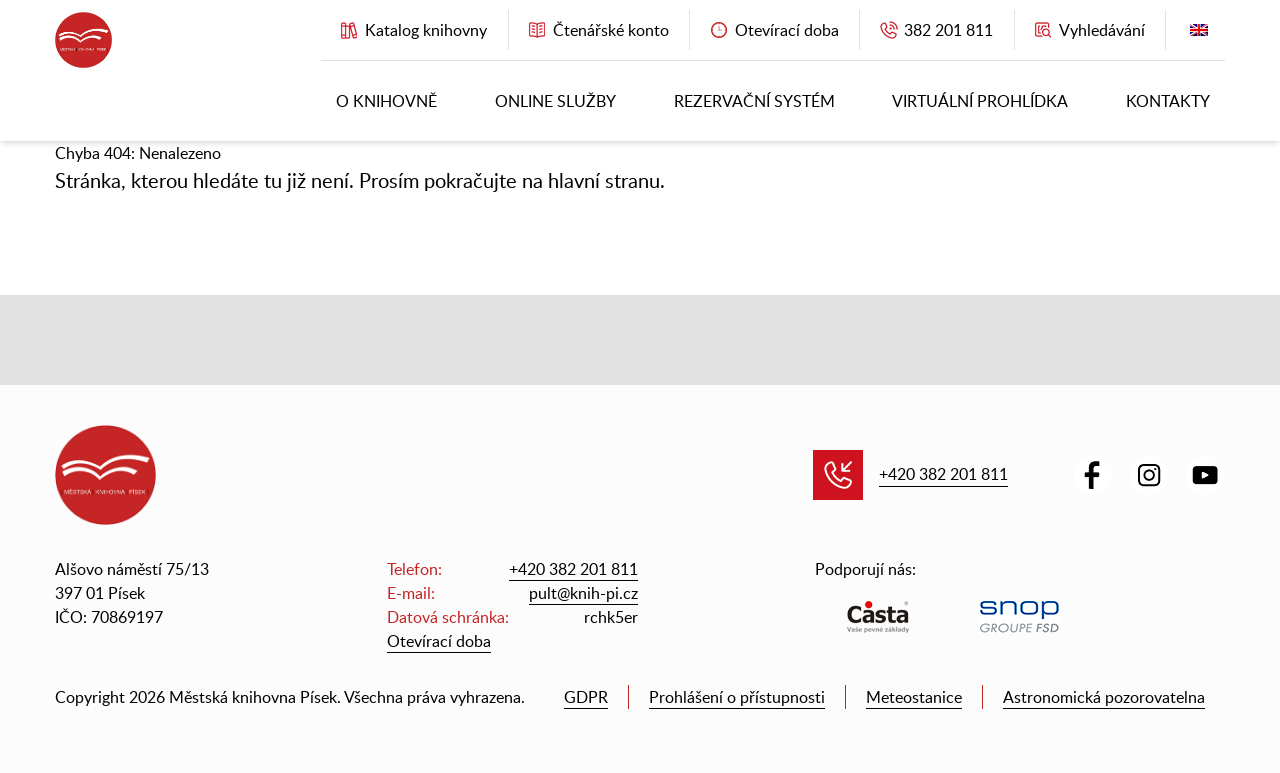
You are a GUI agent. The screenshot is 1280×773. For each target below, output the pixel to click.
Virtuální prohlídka (980, 101)
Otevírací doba (439, 641)
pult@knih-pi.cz (583, 593)
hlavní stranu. (606, 180)
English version (1199, 34)
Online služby (555, 101)
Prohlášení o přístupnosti (737, 697)
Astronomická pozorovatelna (1104, 697)
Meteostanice (914, 697)
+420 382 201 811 (943, 474)
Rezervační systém (754, 101)
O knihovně (386, 101)
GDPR (586, 697)
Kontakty (1168, 101)
